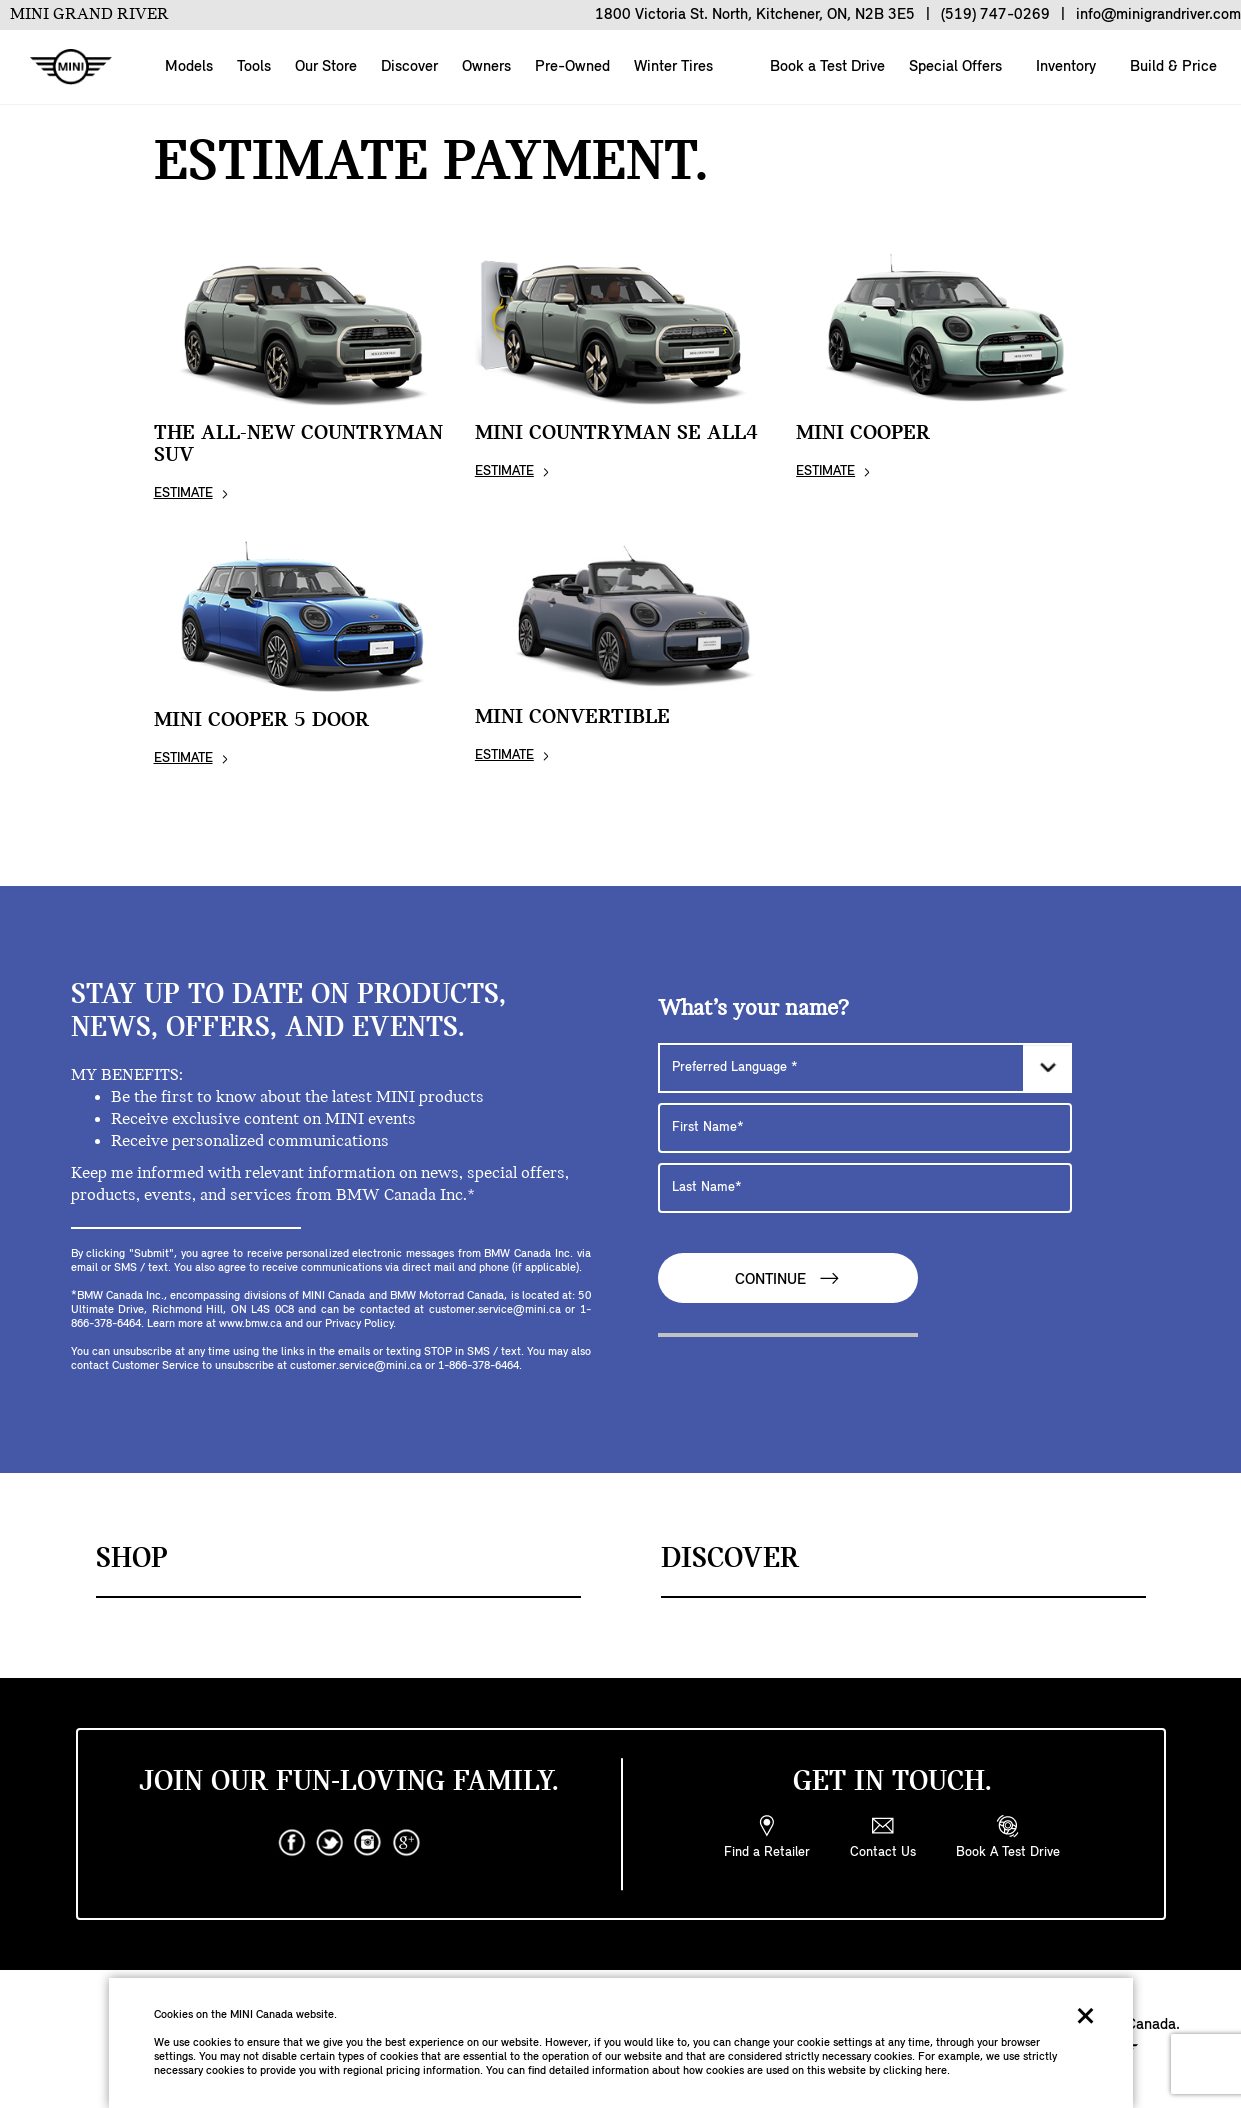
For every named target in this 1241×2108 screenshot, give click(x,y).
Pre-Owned (572, 67)
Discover (409, 67)
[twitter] (330, 1843)
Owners (486, 67)
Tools (254, 67)
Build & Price (1171, 67)
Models (189, 67)
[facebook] (292, 1843)
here (936, 2071)
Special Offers (953, 67)
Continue (788, 1278)
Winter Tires (673, 67)
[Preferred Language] (865, 1068)
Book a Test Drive (825, 67)
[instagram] (368, 1843)
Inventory (1064, 67)
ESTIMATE (183, 494)
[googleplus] (406, 1843)
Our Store (326, 67)
